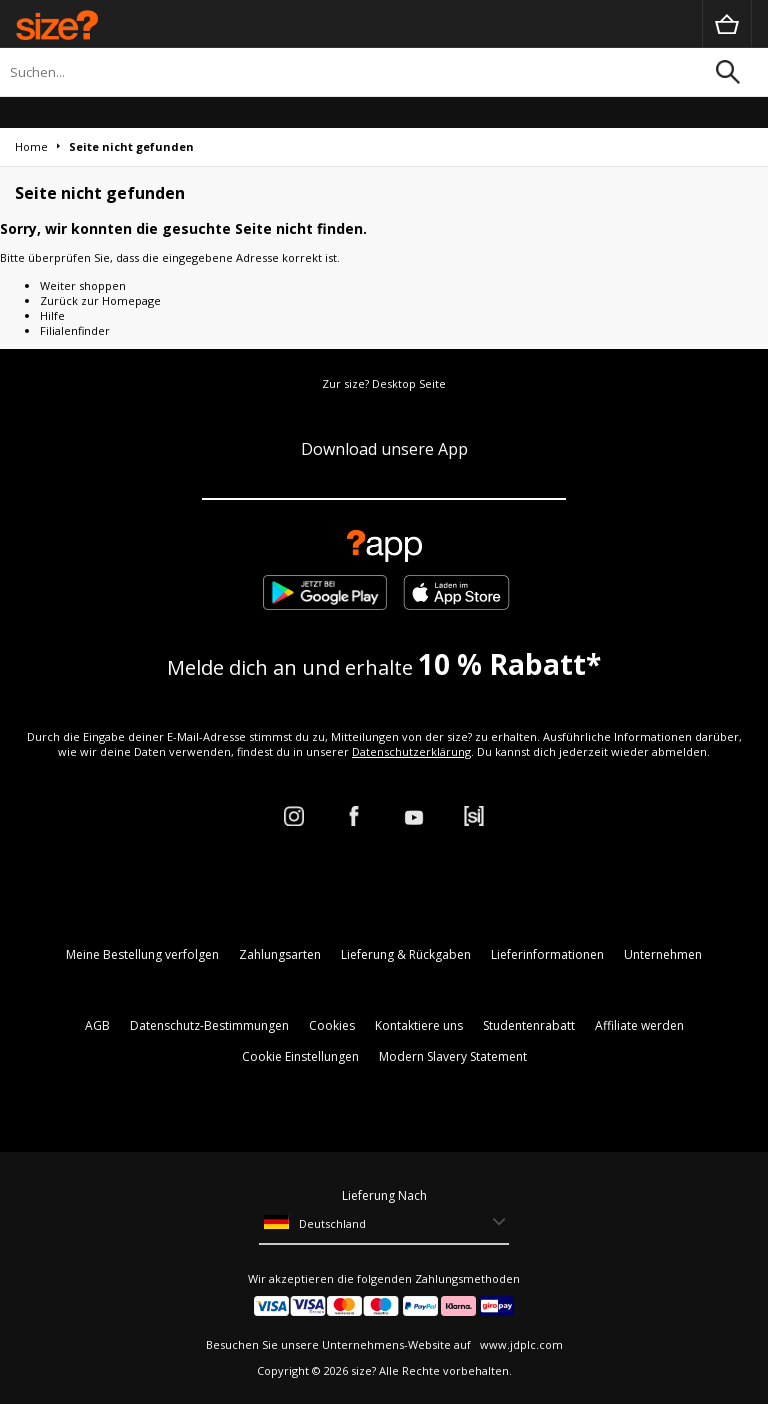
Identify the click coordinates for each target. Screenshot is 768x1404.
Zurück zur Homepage (100, 300)
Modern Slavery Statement (453, 1056)
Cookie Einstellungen (300, 1056)
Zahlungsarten (280, 954)
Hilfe (52, 315)
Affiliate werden (639, 1025)
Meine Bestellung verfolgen (142, 954)
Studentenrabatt (529, 1025)
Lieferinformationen (547, 954)
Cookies (332, 1025)
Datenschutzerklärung (411, 751)
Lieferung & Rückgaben (406, 954)
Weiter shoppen (83, 285)
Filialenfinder (75, 330)
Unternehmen (663, 954)
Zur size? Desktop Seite (384, 383)
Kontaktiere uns (419, 1025)
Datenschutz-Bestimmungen (209, 1025)
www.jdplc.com (520, 1344)
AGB (97, 1025)
